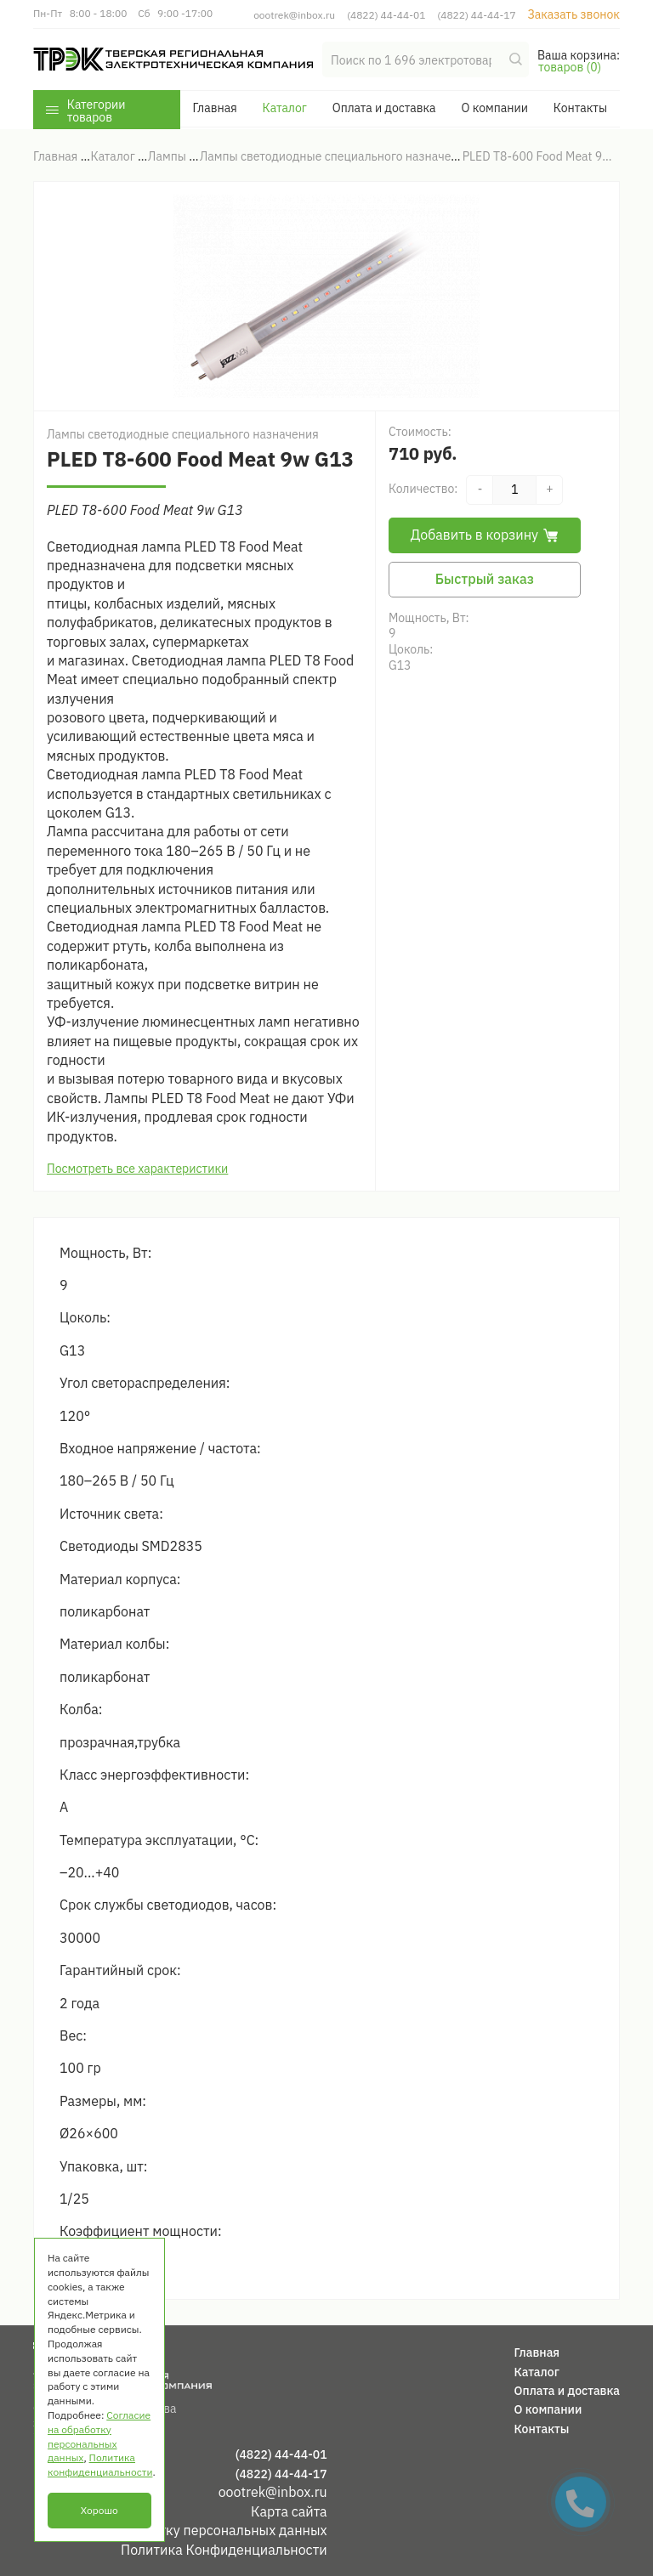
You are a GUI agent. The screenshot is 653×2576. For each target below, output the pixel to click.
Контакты (580, 108)
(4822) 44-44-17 (476, 14)
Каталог (285, 108)
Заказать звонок (573, 14)
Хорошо (99, 2510)
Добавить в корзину (485, 534)
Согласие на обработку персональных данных (180, 2530)
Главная (214, 108)
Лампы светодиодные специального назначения (183, 434)
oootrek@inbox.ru (294, 14)
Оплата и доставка (384, 108)
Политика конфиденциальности (100, 2464)
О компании (494, 108)
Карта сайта (289, 2511)
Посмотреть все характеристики (137, 1168)
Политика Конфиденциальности (224, 2549)
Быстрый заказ (484, 578)
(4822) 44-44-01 (386, 14)
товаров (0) (569, 67)
